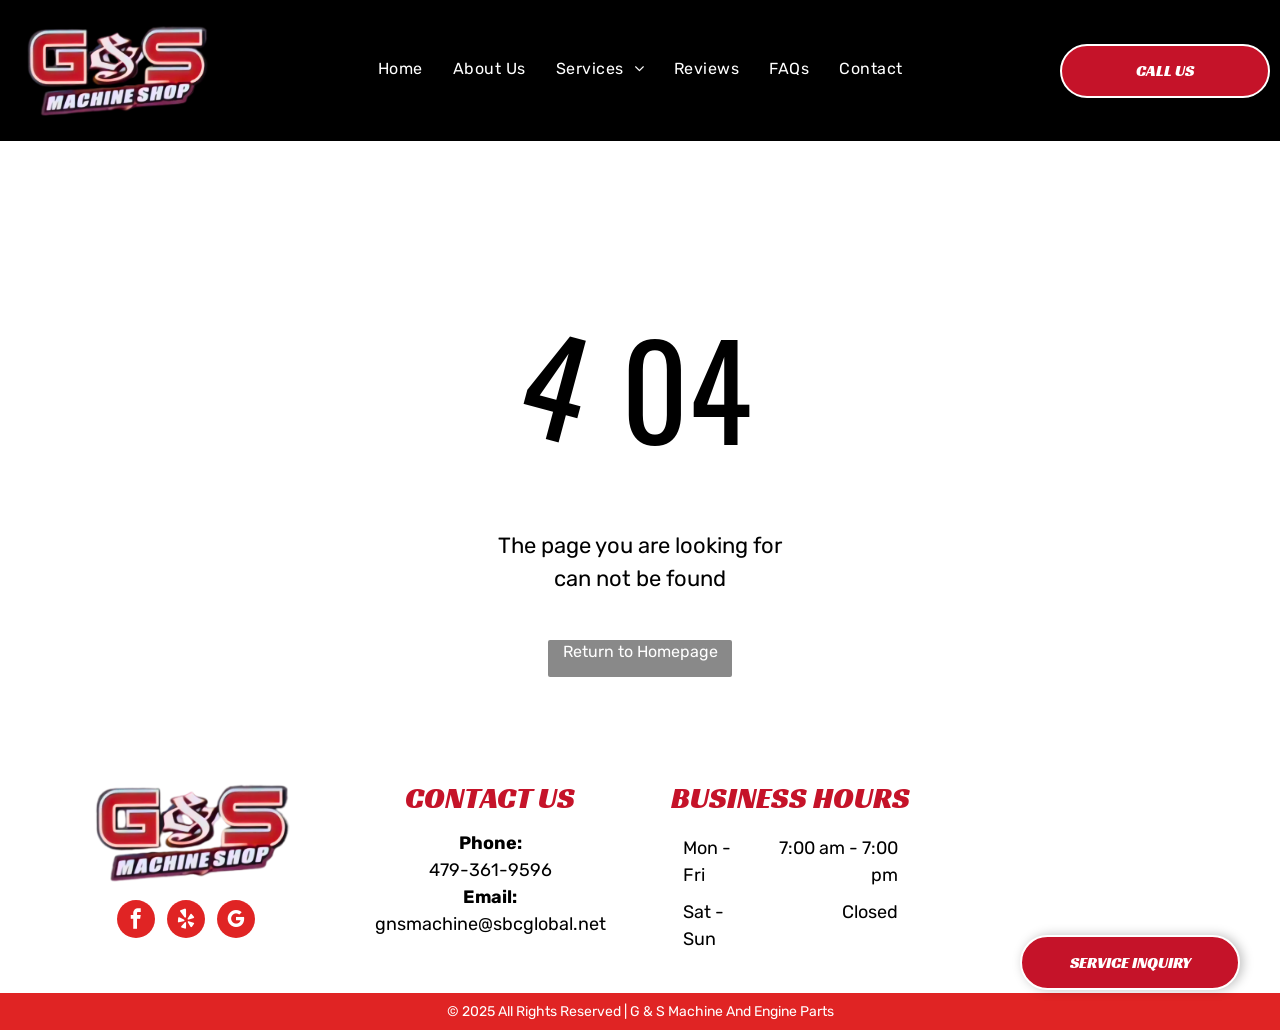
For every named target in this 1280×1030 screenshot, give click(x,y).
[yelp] (186, 921)
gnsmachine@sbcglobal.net (490, 924)
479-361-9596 (490, 870)
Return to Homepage (640, 651)
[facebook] (136, 921)
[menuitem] (400, 69)
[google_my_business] (236, 921)
